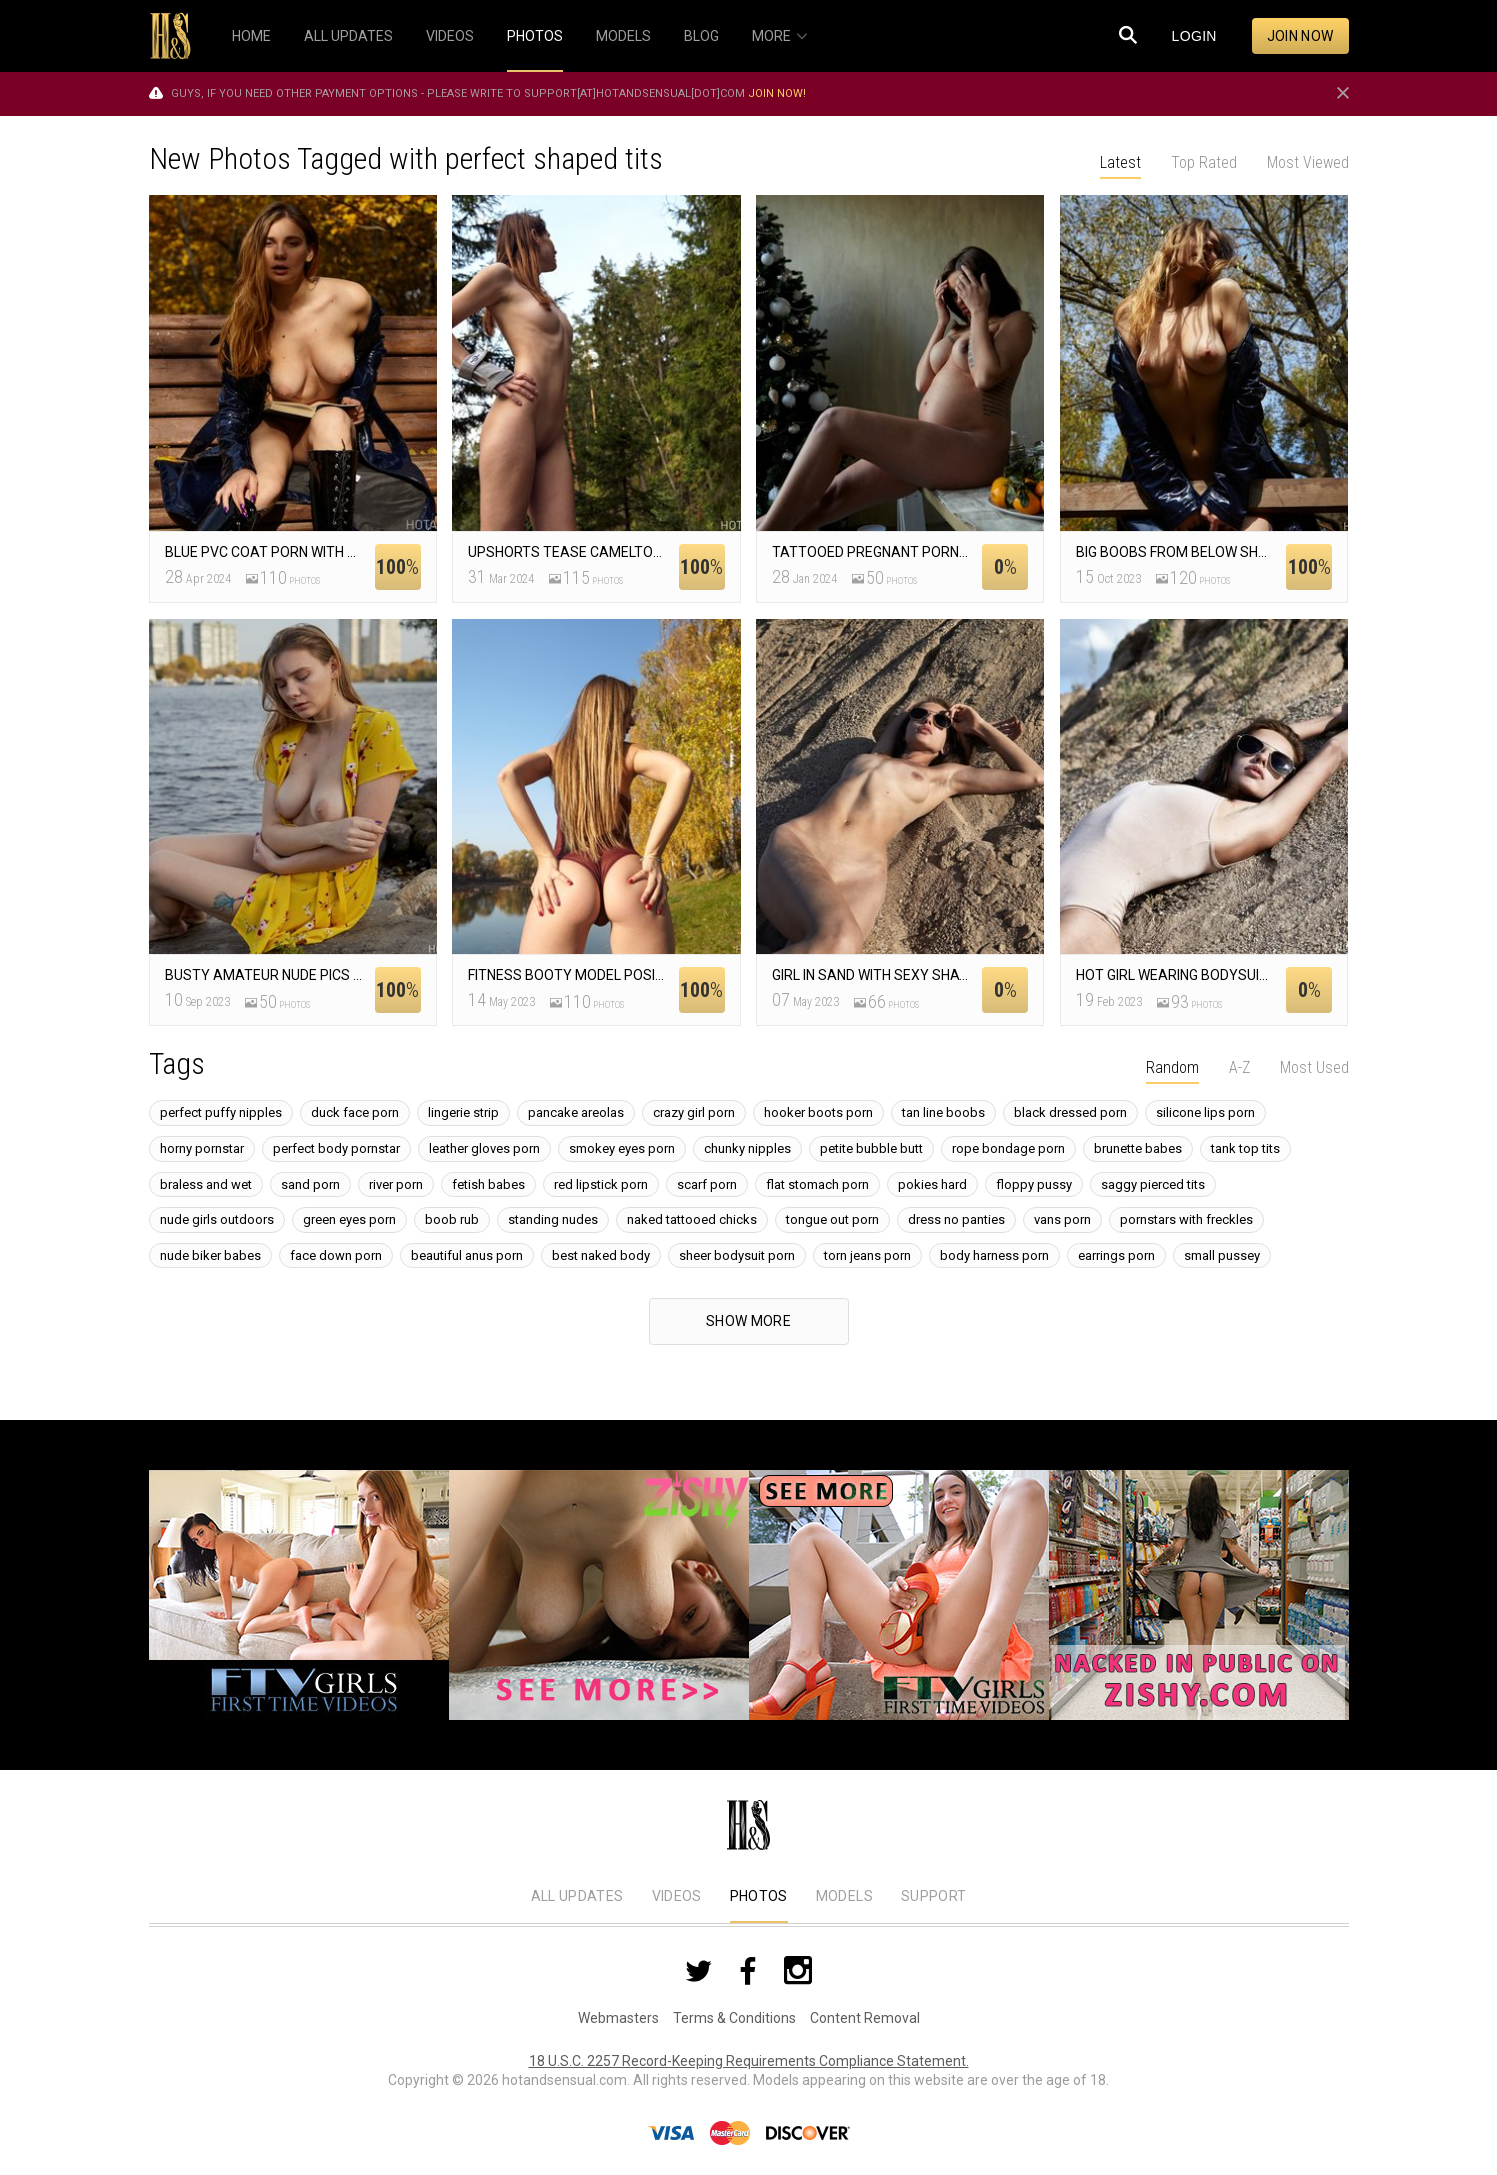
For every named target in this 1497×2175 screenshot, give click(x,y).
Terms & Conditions (734, 2018)
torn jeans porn (867, 1255)
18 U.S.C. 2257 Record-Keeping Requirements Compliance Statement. (749, 2061)
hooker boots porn (818, 1112)
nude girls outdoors (217, 1219)
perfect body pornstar (336, 1148)
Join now (1300, 36)
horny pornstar (202, 1148)
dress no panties (956, 1219)
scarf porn (707, 1184)
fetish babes (488, 1184)
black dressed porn (1070, 1112)
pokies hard (932, 1184)
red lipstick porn (601, 1184)
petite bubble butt (871, 1148)
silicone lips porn (1205, 1112)
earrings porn (1116, 1255)
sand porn (310, 1184)
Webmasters (618, 2018)
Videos (677, 1896)
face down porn (336, 1255)
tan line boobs (943, 1112)
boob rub (452, 1219)
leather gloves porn (484, 1148)
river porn (396, 1184)
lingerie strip (463, 1112)
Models (844, 1896)
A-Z (1239, 1067)
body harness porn (994, 1255)
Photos (759, 1896)
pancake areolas (576, 1112)
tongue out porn (832, 1219)
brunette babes (1138, 1148)
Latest (1120, 162)
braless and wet (206, 1184)
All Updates (577, 1896)
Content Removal (865, 2018)
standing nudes (553, 1219)
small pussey (1222, 1255)
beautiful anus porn (467, 1255)
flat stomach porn (817, 1184)
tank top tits (1245, 1148)
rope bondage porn (1008, 1148)
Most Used (1314, 1067)
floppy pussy (1034, 1184)
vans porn (1062, 1219)
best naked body (601, 1255)
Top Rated (1204, 162)
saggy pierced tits (1153, 1184)
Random (1172, 1067)
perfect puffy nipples (221, 1112)
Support (933, 1896)
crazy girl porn (694, 1112)
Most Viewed (1308, 162)
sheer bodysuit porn (737, 1255)
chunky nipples (747, 1148)
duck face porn (355, 1112)
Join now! (777, 93)
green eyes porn (349, 1219)
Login (1194, 36)
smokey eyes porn (622, 1148)
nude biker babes (210, 1255)
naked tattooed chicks (692, 1219)
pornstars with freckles (1186, 1219)
